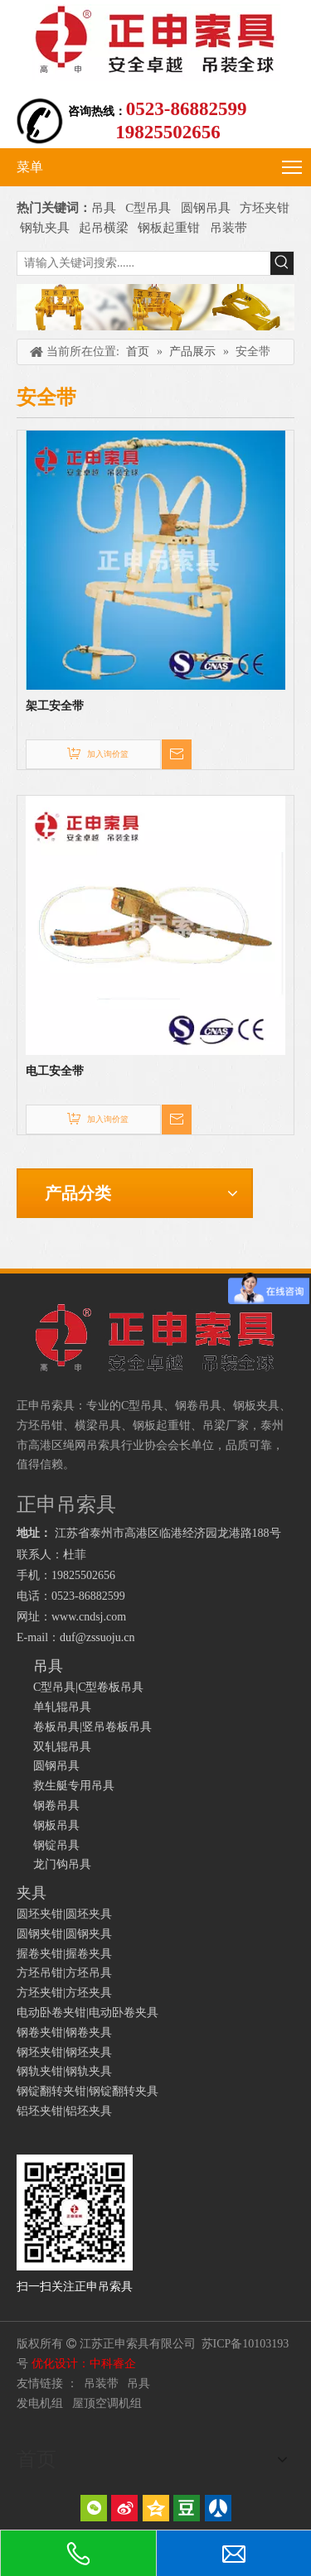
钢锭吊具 (56, 1845)
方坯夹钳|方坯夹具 (64, 1992)
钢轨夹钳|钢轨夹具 (64, 2071)
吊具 (103, 207)
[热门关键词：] (282, 263)
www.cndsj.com (88, 1617)
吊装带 (228, 227)
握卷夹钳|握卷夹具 (64, 1954)
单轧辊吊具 (62, 1707)
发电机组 (40, 2403)
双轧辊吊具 (62, 1747)
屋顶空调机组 (107, 2403)
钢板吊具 (56, 1825)
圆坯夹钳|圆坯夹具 (64, 1914)
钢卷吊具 (56, 1805)
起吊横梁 (104, 227)
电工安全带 (55, 1071)
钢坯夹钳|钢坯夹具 (64, 2052)
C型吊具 (149, 207)
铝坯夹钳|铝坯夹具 (64, 2111)
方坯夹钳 (264, 207)
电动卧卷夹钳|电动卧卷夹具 (87, 2012)
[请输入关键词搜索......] (143, 263)
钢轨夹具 (45, 227)
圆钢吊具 (206, 207)
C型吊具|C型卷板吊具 (88, 1687)
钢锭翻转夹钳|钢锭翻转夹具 (87, 2091)
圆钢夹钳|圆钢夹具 (64, 1934)
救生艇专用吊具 (73, 1785)
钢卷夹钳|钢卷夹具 (64, 2032)
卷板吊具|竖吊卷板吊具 (92, 1727)
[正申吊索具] (155, 307)
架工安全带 (55, 706)
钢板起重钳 (170, 227)
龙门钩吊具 (62, 1864)
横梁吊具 (98, 1425)
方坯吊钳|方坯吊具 (64, 1973)
